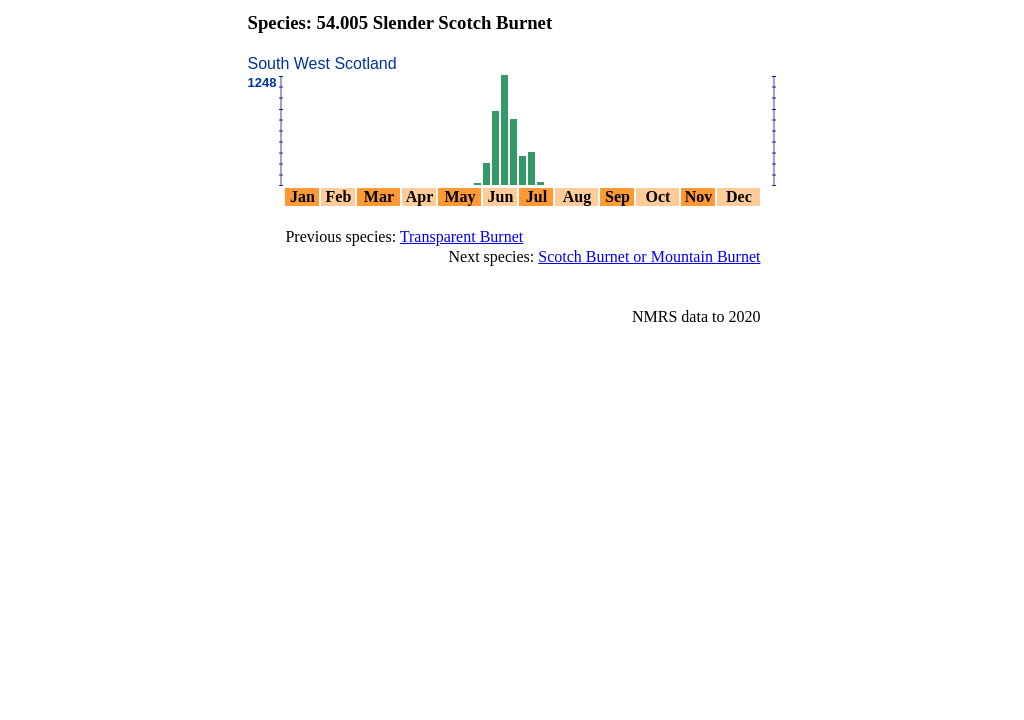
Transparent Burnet (461, 236)
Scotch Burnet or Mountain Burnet (649, 256)
